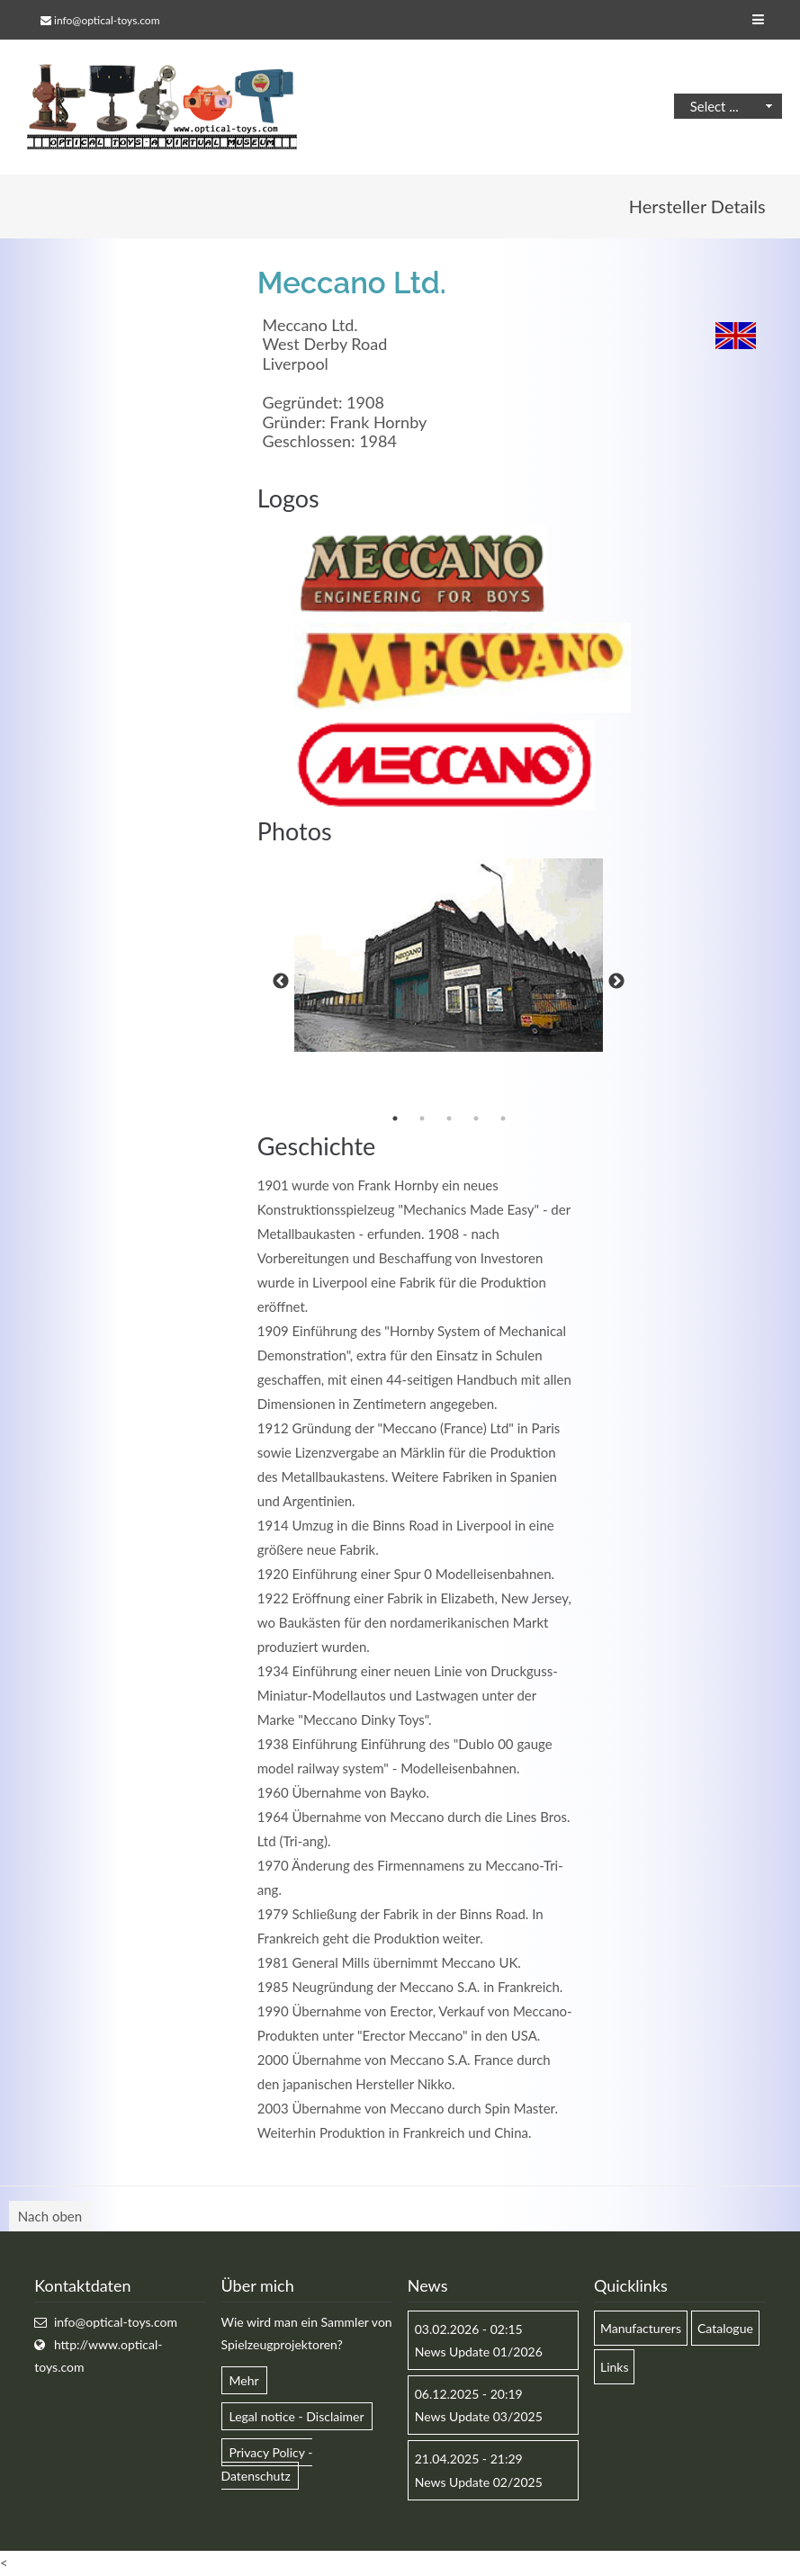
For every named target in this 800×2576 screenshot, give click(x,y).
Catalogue (725, 2328)
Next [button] (616, 982)
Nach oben (50, 2216)
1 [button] (395, 1118)
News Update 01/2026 (479, 2351)
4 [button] (476, 1118)
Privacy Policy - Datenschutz (267, 2464)
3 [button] (449, 1118)
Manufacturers (640, 2328)
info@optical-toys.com (106, 20)
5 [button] (503, 1118)
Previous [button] (281, 982)
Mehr (244, 2380)
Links (614, 2366)
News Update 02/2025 (479, 2482)
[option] (448, 955)
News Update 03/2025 (479, 2416)
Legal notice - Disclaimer (296, 2416)
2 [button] (422, 1118)
